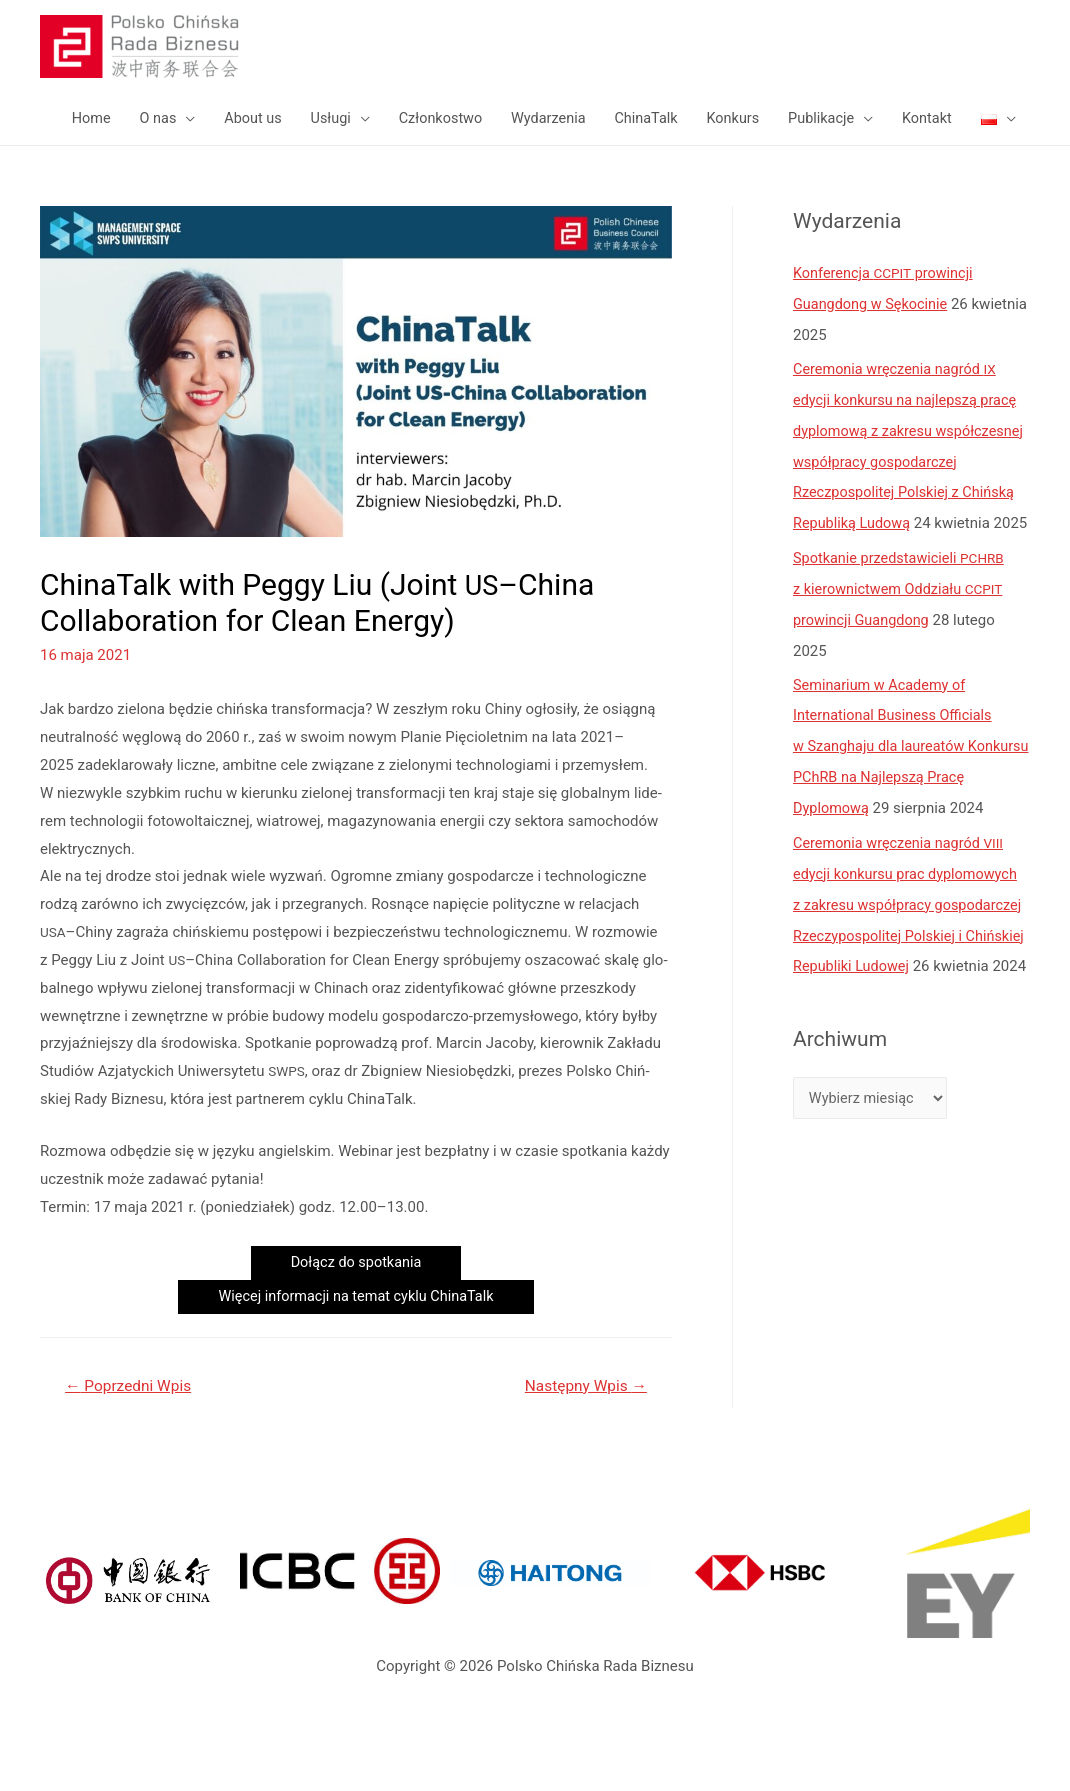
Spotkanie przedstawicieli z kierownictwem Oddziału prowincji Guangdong (901, 679)
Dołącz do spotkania (356, 1331)
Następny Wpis (582, 1455)
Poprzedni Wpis (131, 1455)
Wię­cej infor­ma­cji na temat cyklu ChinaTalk (356, 1366)
